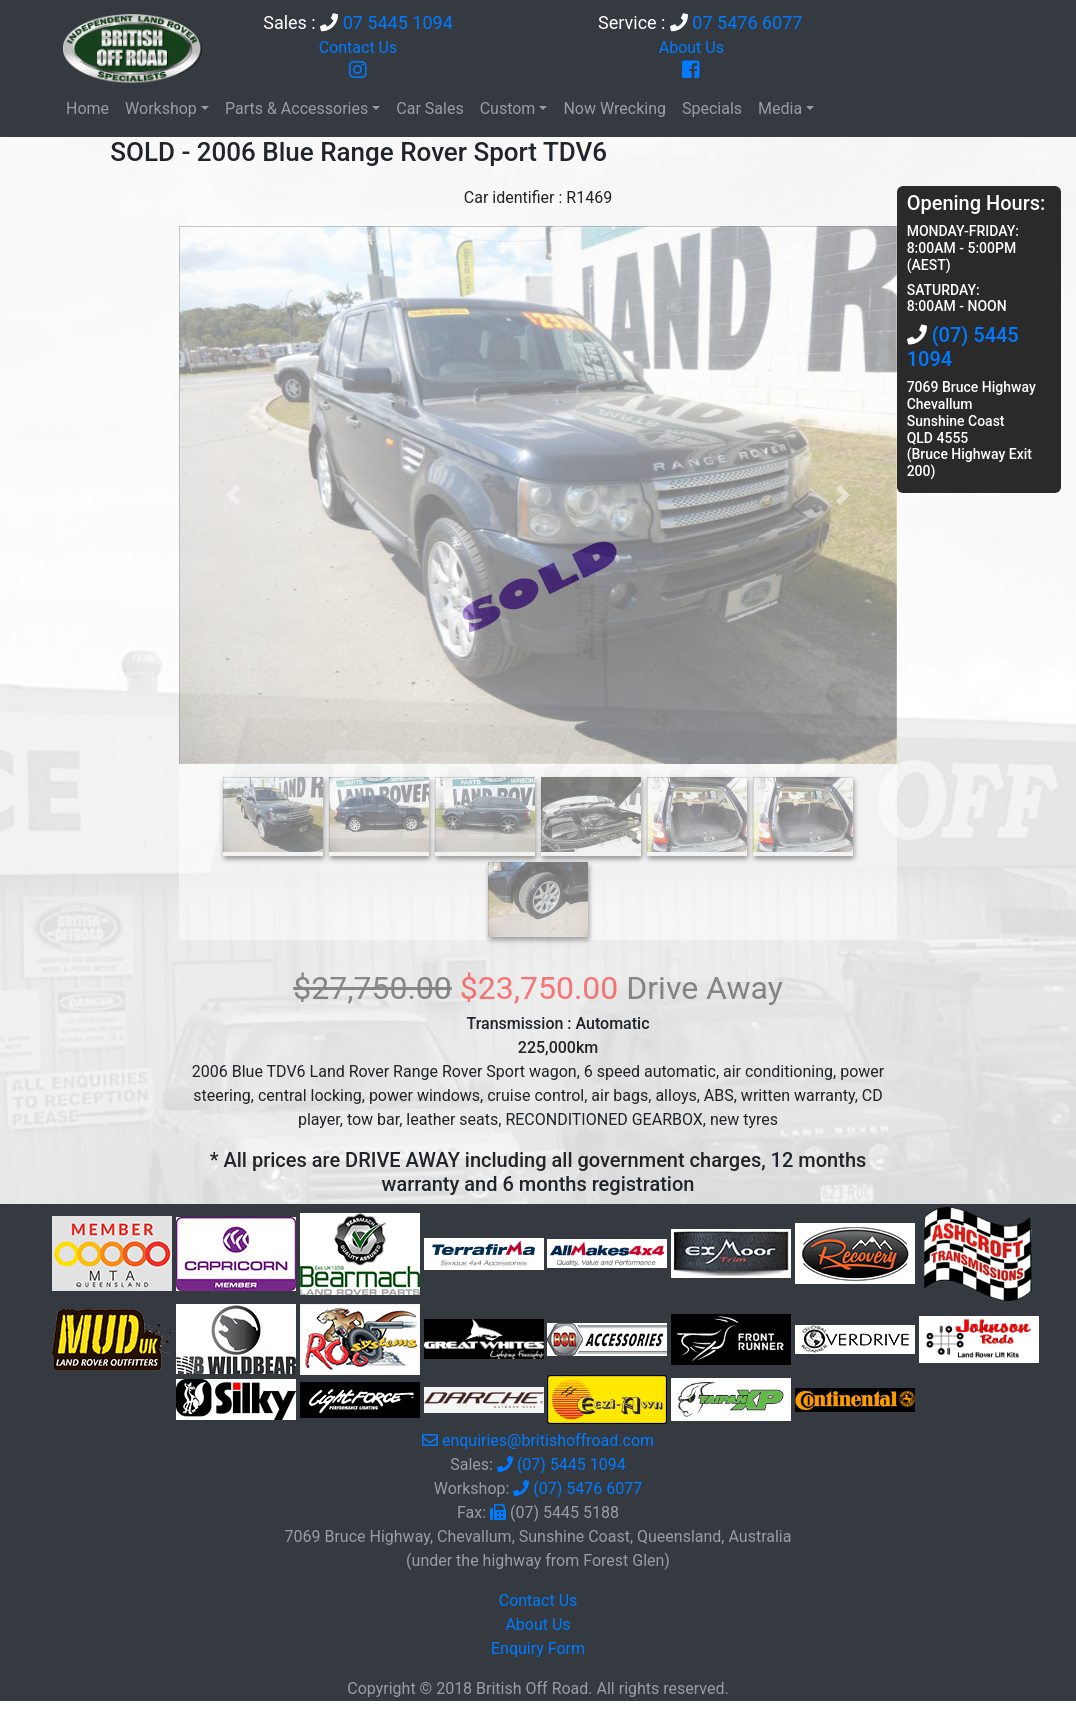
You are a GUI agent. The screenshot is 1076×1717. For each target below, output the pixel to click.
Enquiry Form (538, 1648)
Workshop (161, 108)
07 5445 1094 (398, 22)
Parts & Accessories (296, 108)
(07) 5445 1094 (571, 1464)
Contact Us (358, 47)
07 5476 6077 (747, 22)
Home (87, 108)
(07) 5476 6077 (587, 1488)
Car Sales (429, 108)
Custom (508, 108)
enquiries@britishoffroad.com (548, 1440)
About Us (691, 47)
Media (780, 108)
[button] (233, 495)
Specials (712, 108)
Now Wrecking (614, 108)
